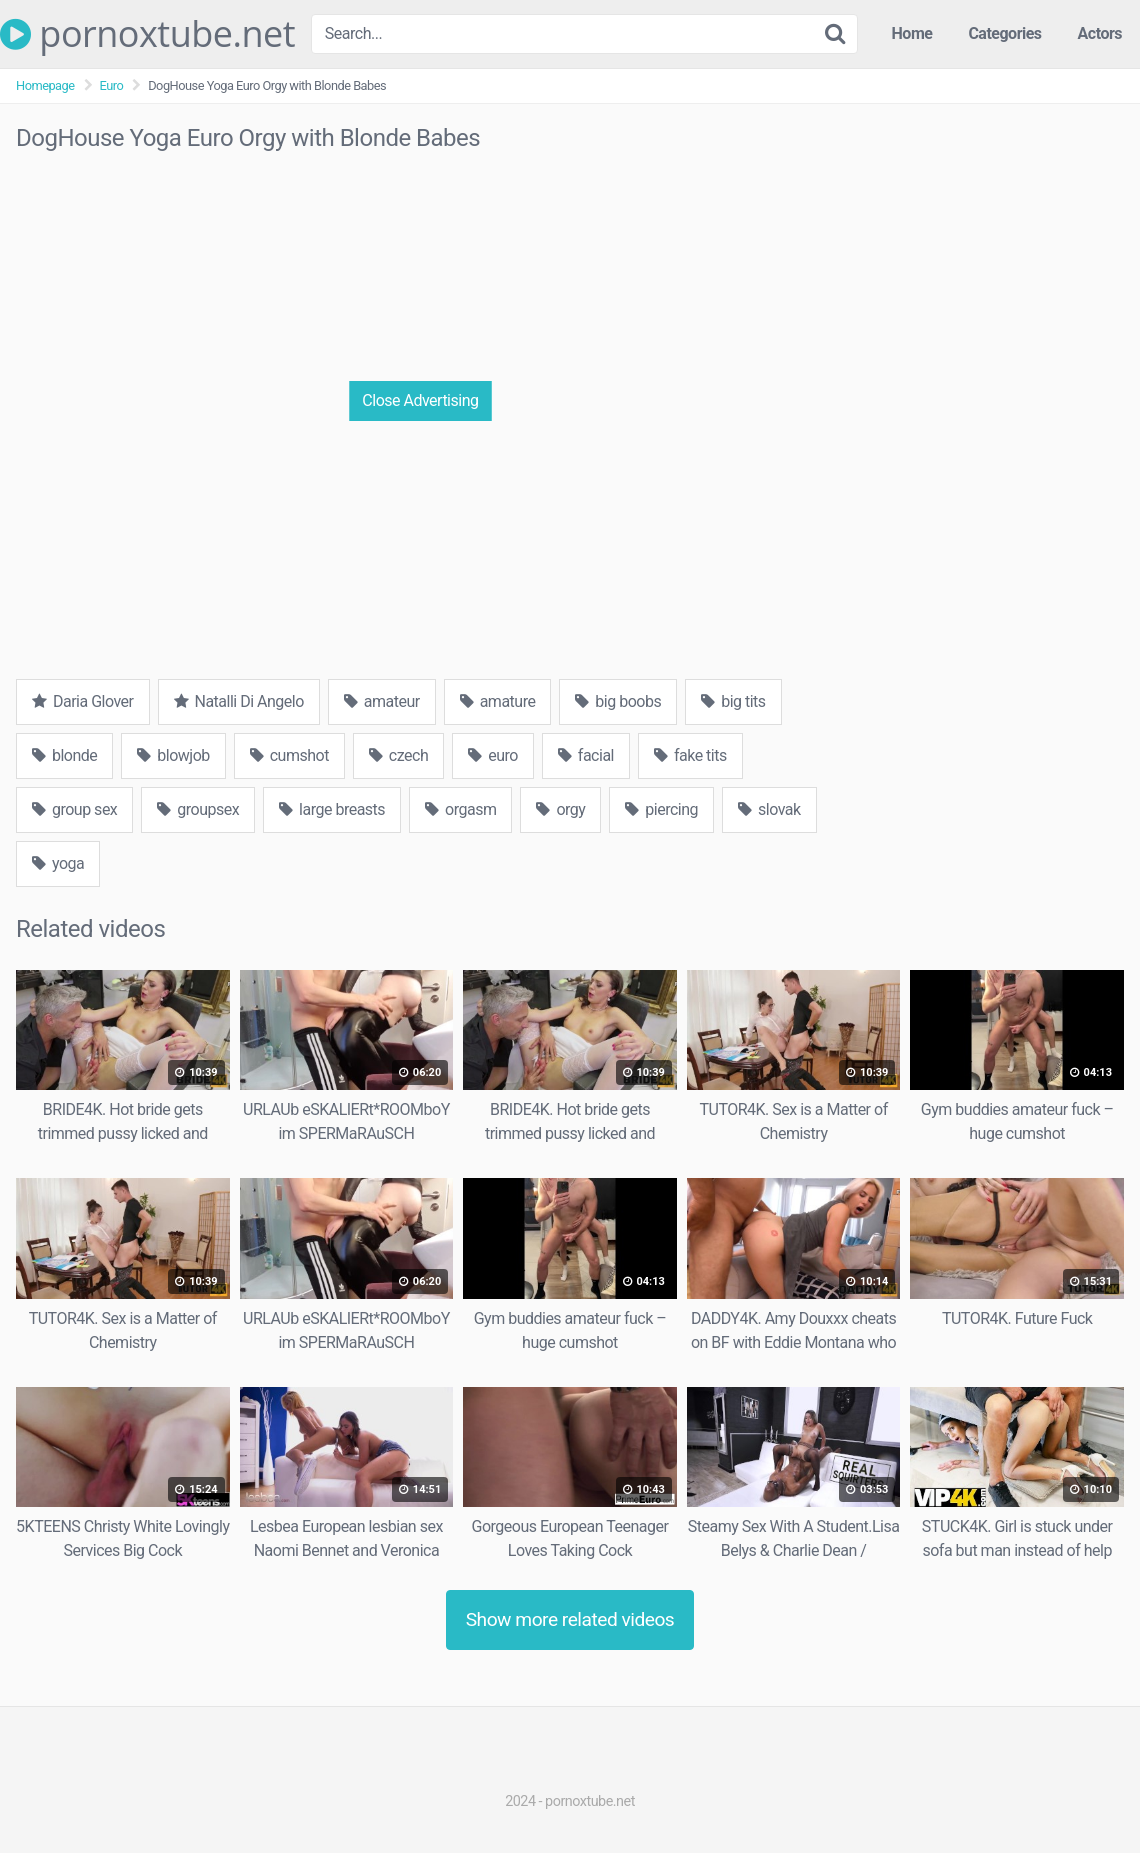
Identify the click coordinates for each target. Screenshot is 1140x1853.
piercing (661, 809)
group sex (74, 809)
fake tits (690, 755)
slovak (769, 809)
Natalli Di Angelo (239, 701)
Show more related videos (570, 1619)
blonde (64, 755)
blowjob (173, 755)
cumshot (289, 755)
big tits (733, 701)
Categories (1004, 33)
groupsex (198, 809)
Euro (112, 85)
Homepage (45, 85)
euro (493, 755)
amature (498, 701)
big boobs (618, 701)
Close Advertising (420, 400)
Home (912, 33)
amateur (382, 701)
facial (586, 755)
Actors (1100, 33)
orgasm (460, 809)
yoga (58, 863)
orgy (560, 809)
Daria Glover (83, 701)
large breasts (332, 809)
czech (398, 755)
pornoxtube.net (147, 34)
